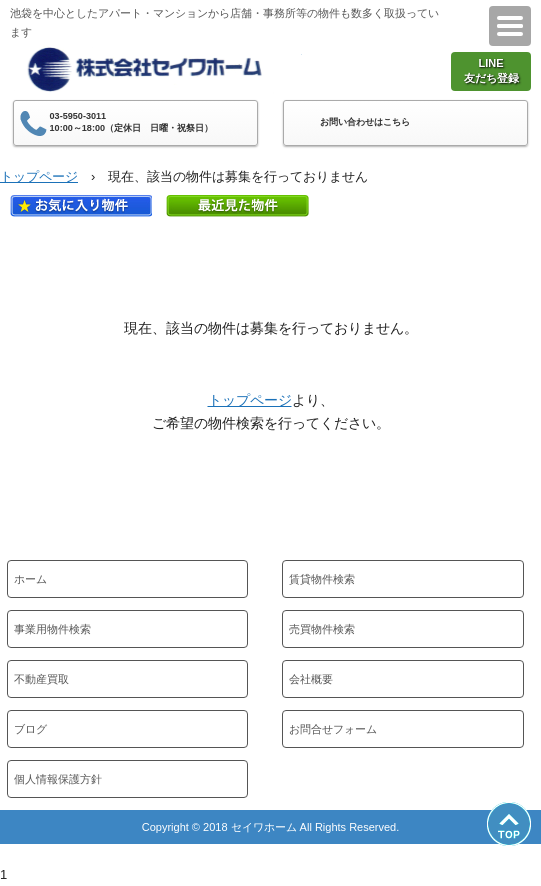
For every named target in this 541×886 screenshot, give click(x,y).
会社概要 (311, 679)
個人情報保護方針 (58, 779)
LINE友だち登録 (491, 70)
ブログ (30, 729)
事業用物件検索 (52, 629)
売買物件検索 (322, 629)
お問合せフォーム (333, 729)
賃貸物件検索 (322, 579)
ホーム (30, 579)
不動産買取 (41, 679)
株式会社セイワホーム (156, 68)
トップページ (39, 176)
